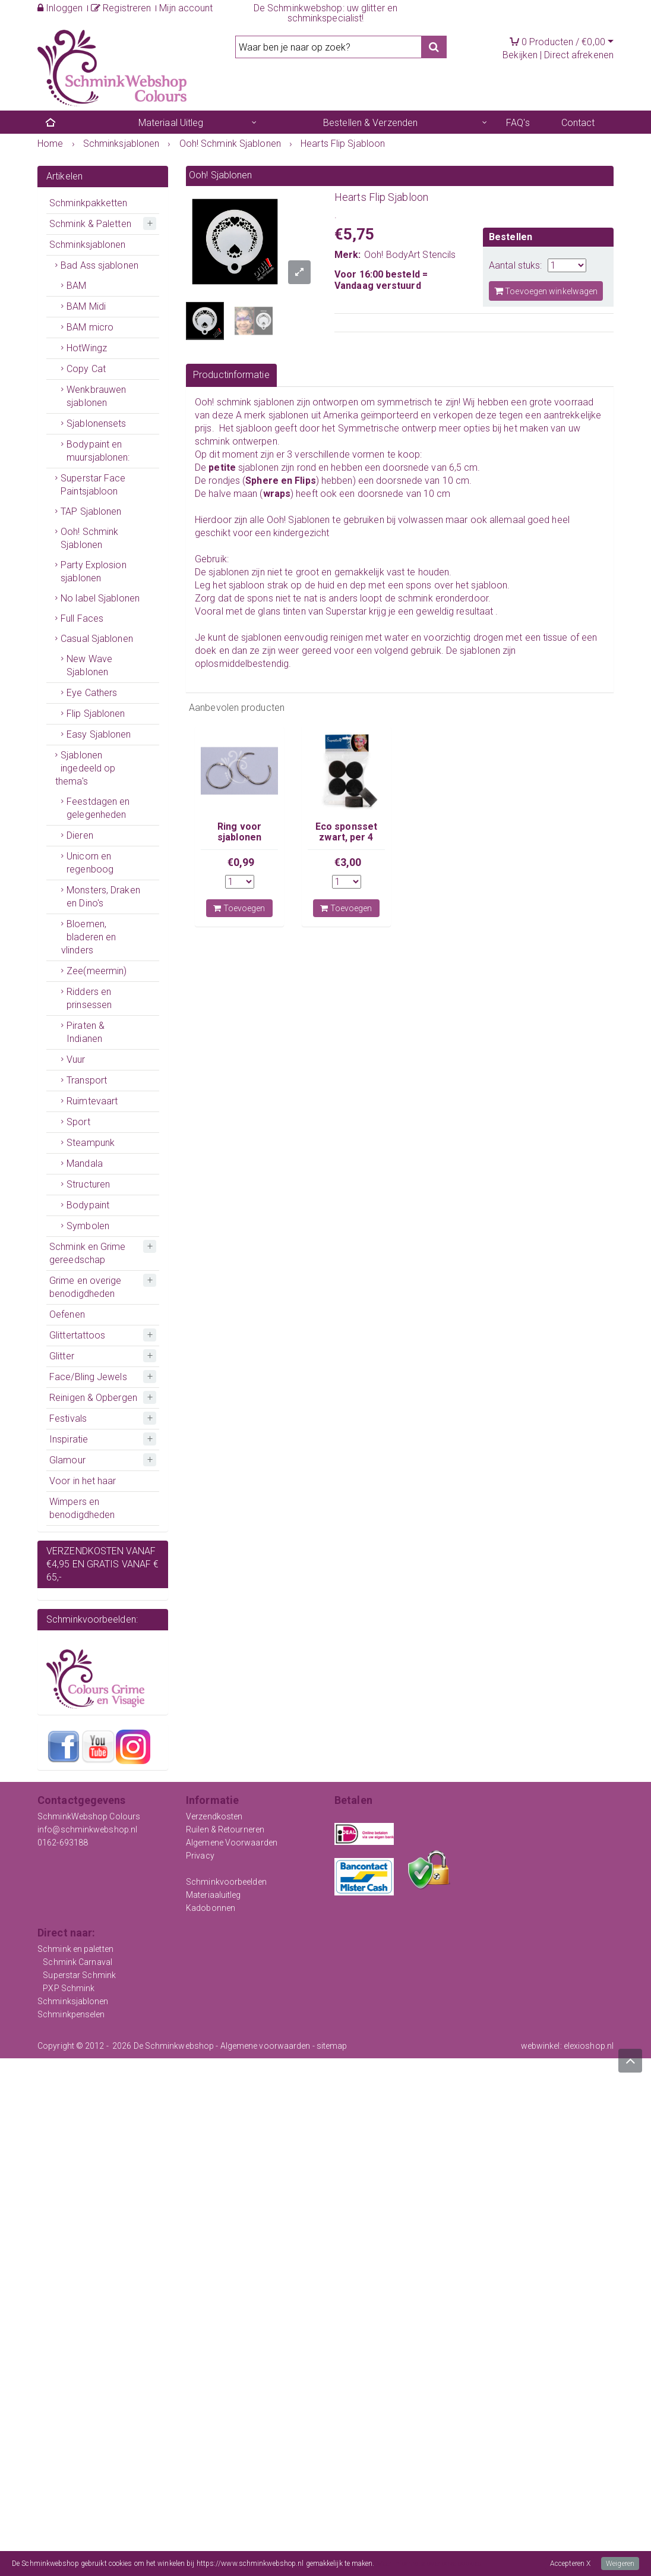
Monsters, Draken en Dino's (103, 896)
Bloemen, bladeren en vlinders (88, 937)
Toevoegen (239, 908)
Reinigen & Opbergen (93, 1397)
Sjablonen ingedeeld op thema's (85, 768)
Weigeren (620, 2563)
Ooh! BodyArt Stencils (410, 254)
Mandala (85, 1163)
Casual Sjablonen (97, 638)
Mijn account (186, 8)
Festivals (68, 1418)
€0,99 (241, 862)
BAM (76, 285)
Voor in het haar (82, 1481)
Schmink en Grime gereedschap (87, 1253)
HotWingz (87, 348)
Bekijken (520, 55)
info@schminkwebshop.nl (87, 1829)
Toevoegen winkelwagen (546, 291)
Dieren (80, 835)
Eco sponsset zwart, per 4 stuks (346, 837)
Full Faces (82, 618)
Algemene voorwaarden (265, 2046)
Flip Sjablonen (96, 713)
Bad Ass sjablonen (99, 265)
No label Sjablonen (100, 598)
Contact (578, 122)
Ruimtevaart (92, 1101)
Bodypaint (88, 1205)
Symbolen (88, 1226)
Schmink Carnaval (77, 1962)
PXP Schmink (68, 1988)
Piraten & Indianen (86, 1032)
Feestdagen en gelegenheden (98, 808)
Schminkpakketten (88, 203)
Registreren (121, 8)
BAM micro (90, 327)
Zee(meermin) (97, 971)
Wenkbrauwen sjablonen (96, 396)
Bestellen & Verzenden (370, 122)
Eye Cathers (92, 692)
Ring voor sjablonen (239, 832)
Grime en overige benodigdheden (85, 1287)
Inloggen (60, 8)
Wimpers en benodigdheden (82, 1508)
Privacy (200, 1855)
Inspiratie (68, 1439)
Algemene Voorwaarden (231, 1842)
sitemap (332, 2046)
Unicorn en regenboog (90, 863)
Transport (87, 1080)
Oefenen (67, 1314)
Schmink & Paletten (90, 223)
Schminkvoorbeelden (226, 1882)
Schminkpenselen (71, 2014)
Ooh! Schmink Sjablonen (89, 538)
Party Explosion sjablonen (94, 571)
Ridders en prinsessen (89, 998)
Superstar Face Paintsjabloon (93, 485)
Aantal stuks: (515, 265)
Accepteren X (570, 2563)
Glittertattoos (77, 1335)
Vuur (76, 1059)
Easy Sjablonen (99, 734)
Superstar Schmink (79, 1975)
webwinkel (540, 2046)
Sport (78, 1122)
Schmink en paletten (75, 1949)
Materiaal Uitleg (171, 122)
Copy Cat (86, 368)
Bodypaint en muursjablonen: (98, 451)
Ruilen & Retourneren (225, 1829)
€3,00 (348, 862)
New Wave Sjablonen (89, 665)
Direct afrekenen (579, 55)
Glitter (61, 1356)
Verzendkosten (214, 1816)
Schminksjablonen (87, 244)
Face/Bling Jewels (88, 1377)
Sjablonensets (96, 423)
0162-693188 (62, 1842)
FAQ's (518, 122)
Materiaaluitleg (213, 1895)
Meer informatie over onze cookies (429, 2563)
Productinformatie (231, 374)
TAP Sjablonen (91, 511)
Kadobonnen (210, 1908)
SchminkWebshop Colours (88, 1816)
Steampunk (91, 1142)
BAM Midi (86, 306)
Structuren (88, 1184)
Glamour (67, 1460)
